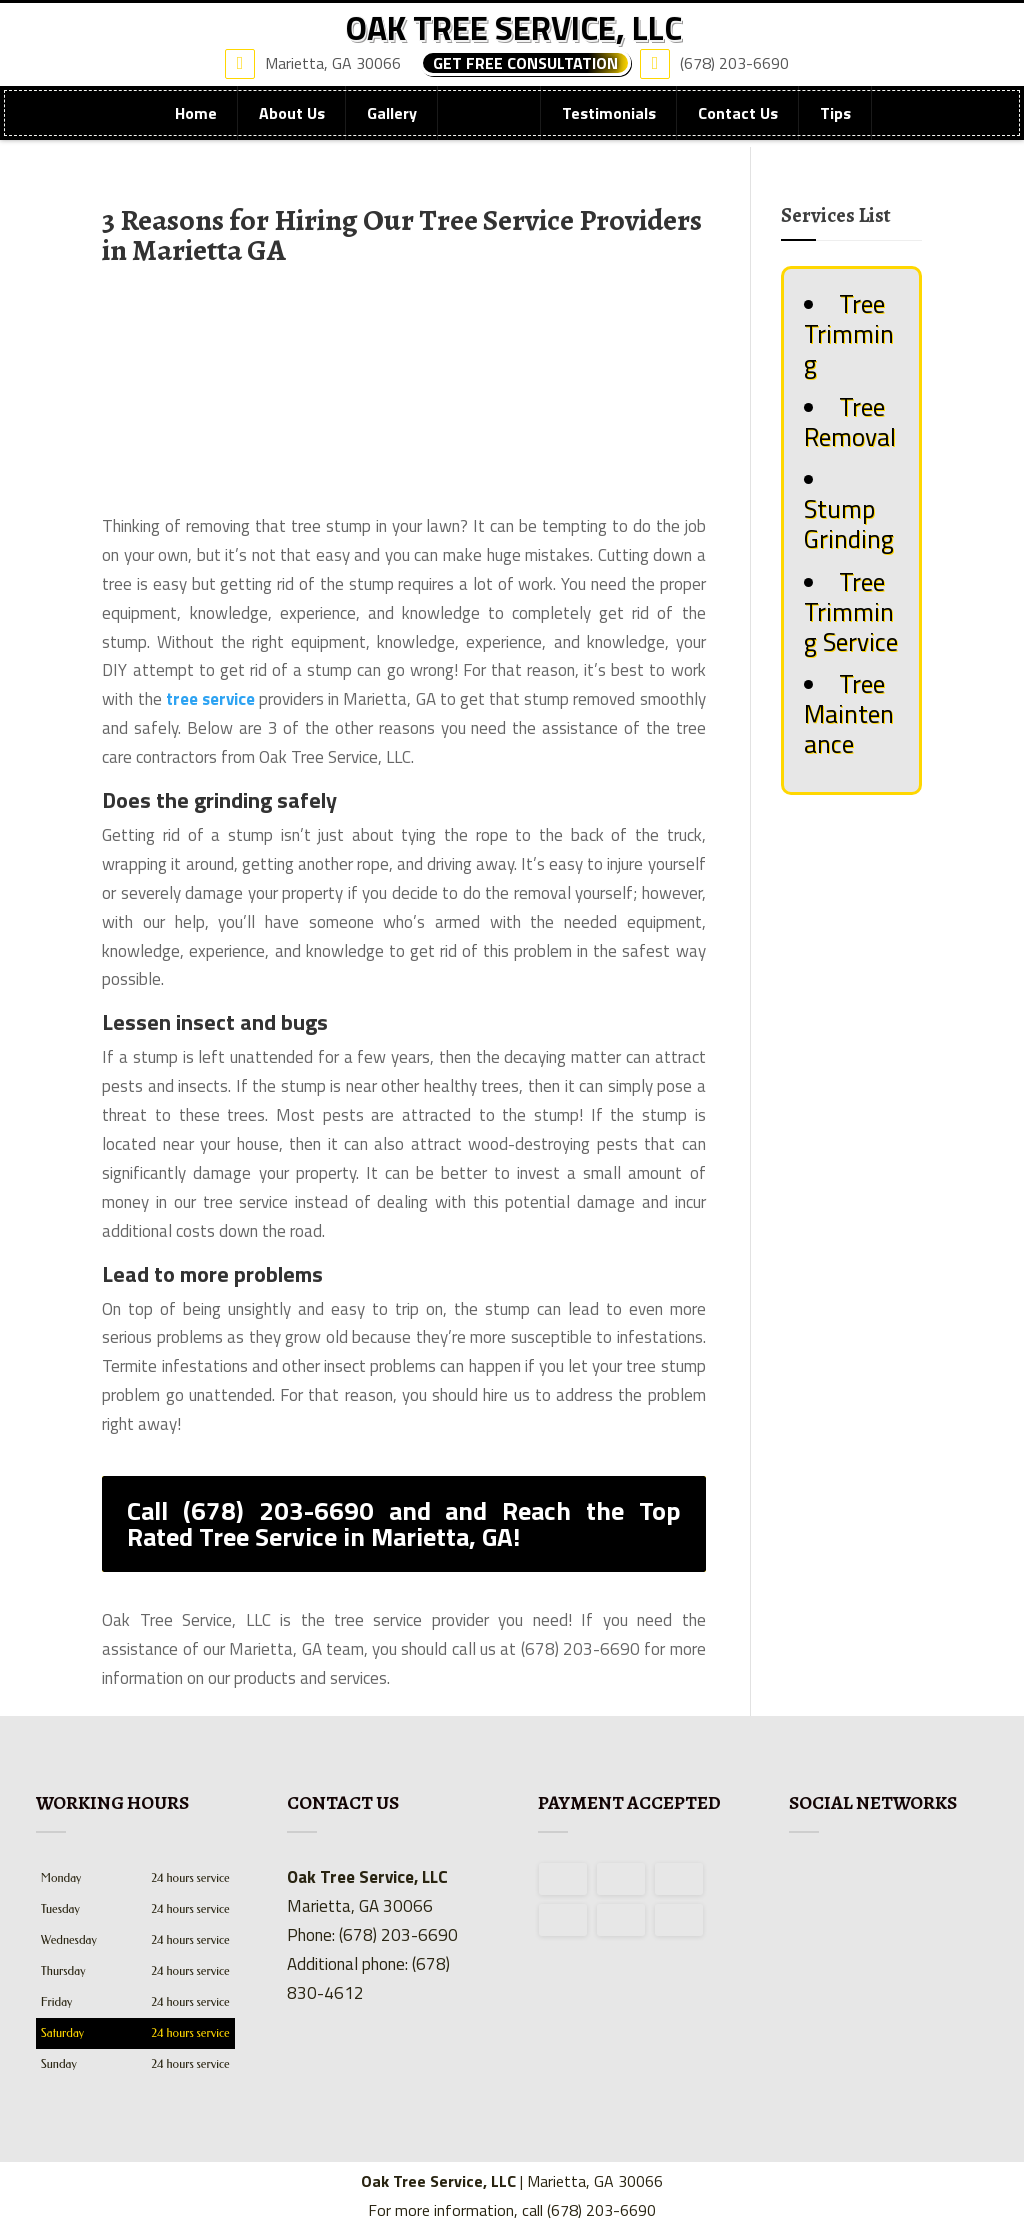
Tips (835, 131)
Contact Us (738, 131)
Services (489, 131)
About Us (292, 131)
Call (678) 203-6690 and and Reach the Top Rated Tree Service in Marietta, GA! (403, 1523)
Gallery (392, 131)
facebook (805, 1879)
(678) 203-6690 (719, 79)
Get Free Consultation (525, 80)
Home (196, 131)
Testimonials (609, 131)
